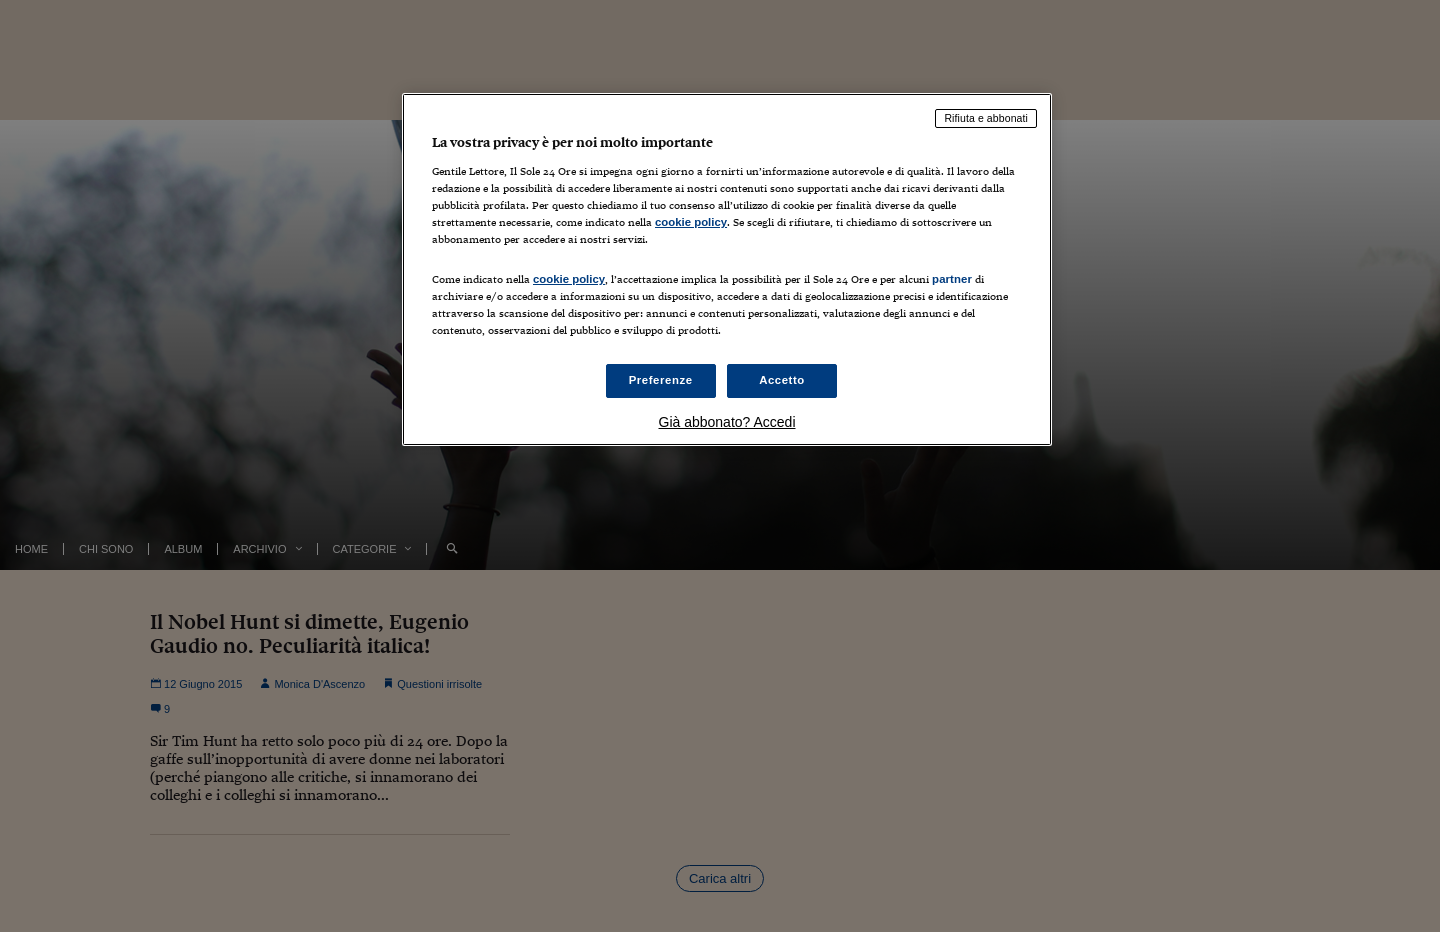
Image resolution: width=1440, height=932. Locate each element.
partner (952, 279)
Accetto (782, 380)
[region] (727, 269)
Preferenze (661, 380)
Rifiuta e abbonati (986, 118)
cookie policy (691, 222)
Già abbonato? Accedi (727, 422)
